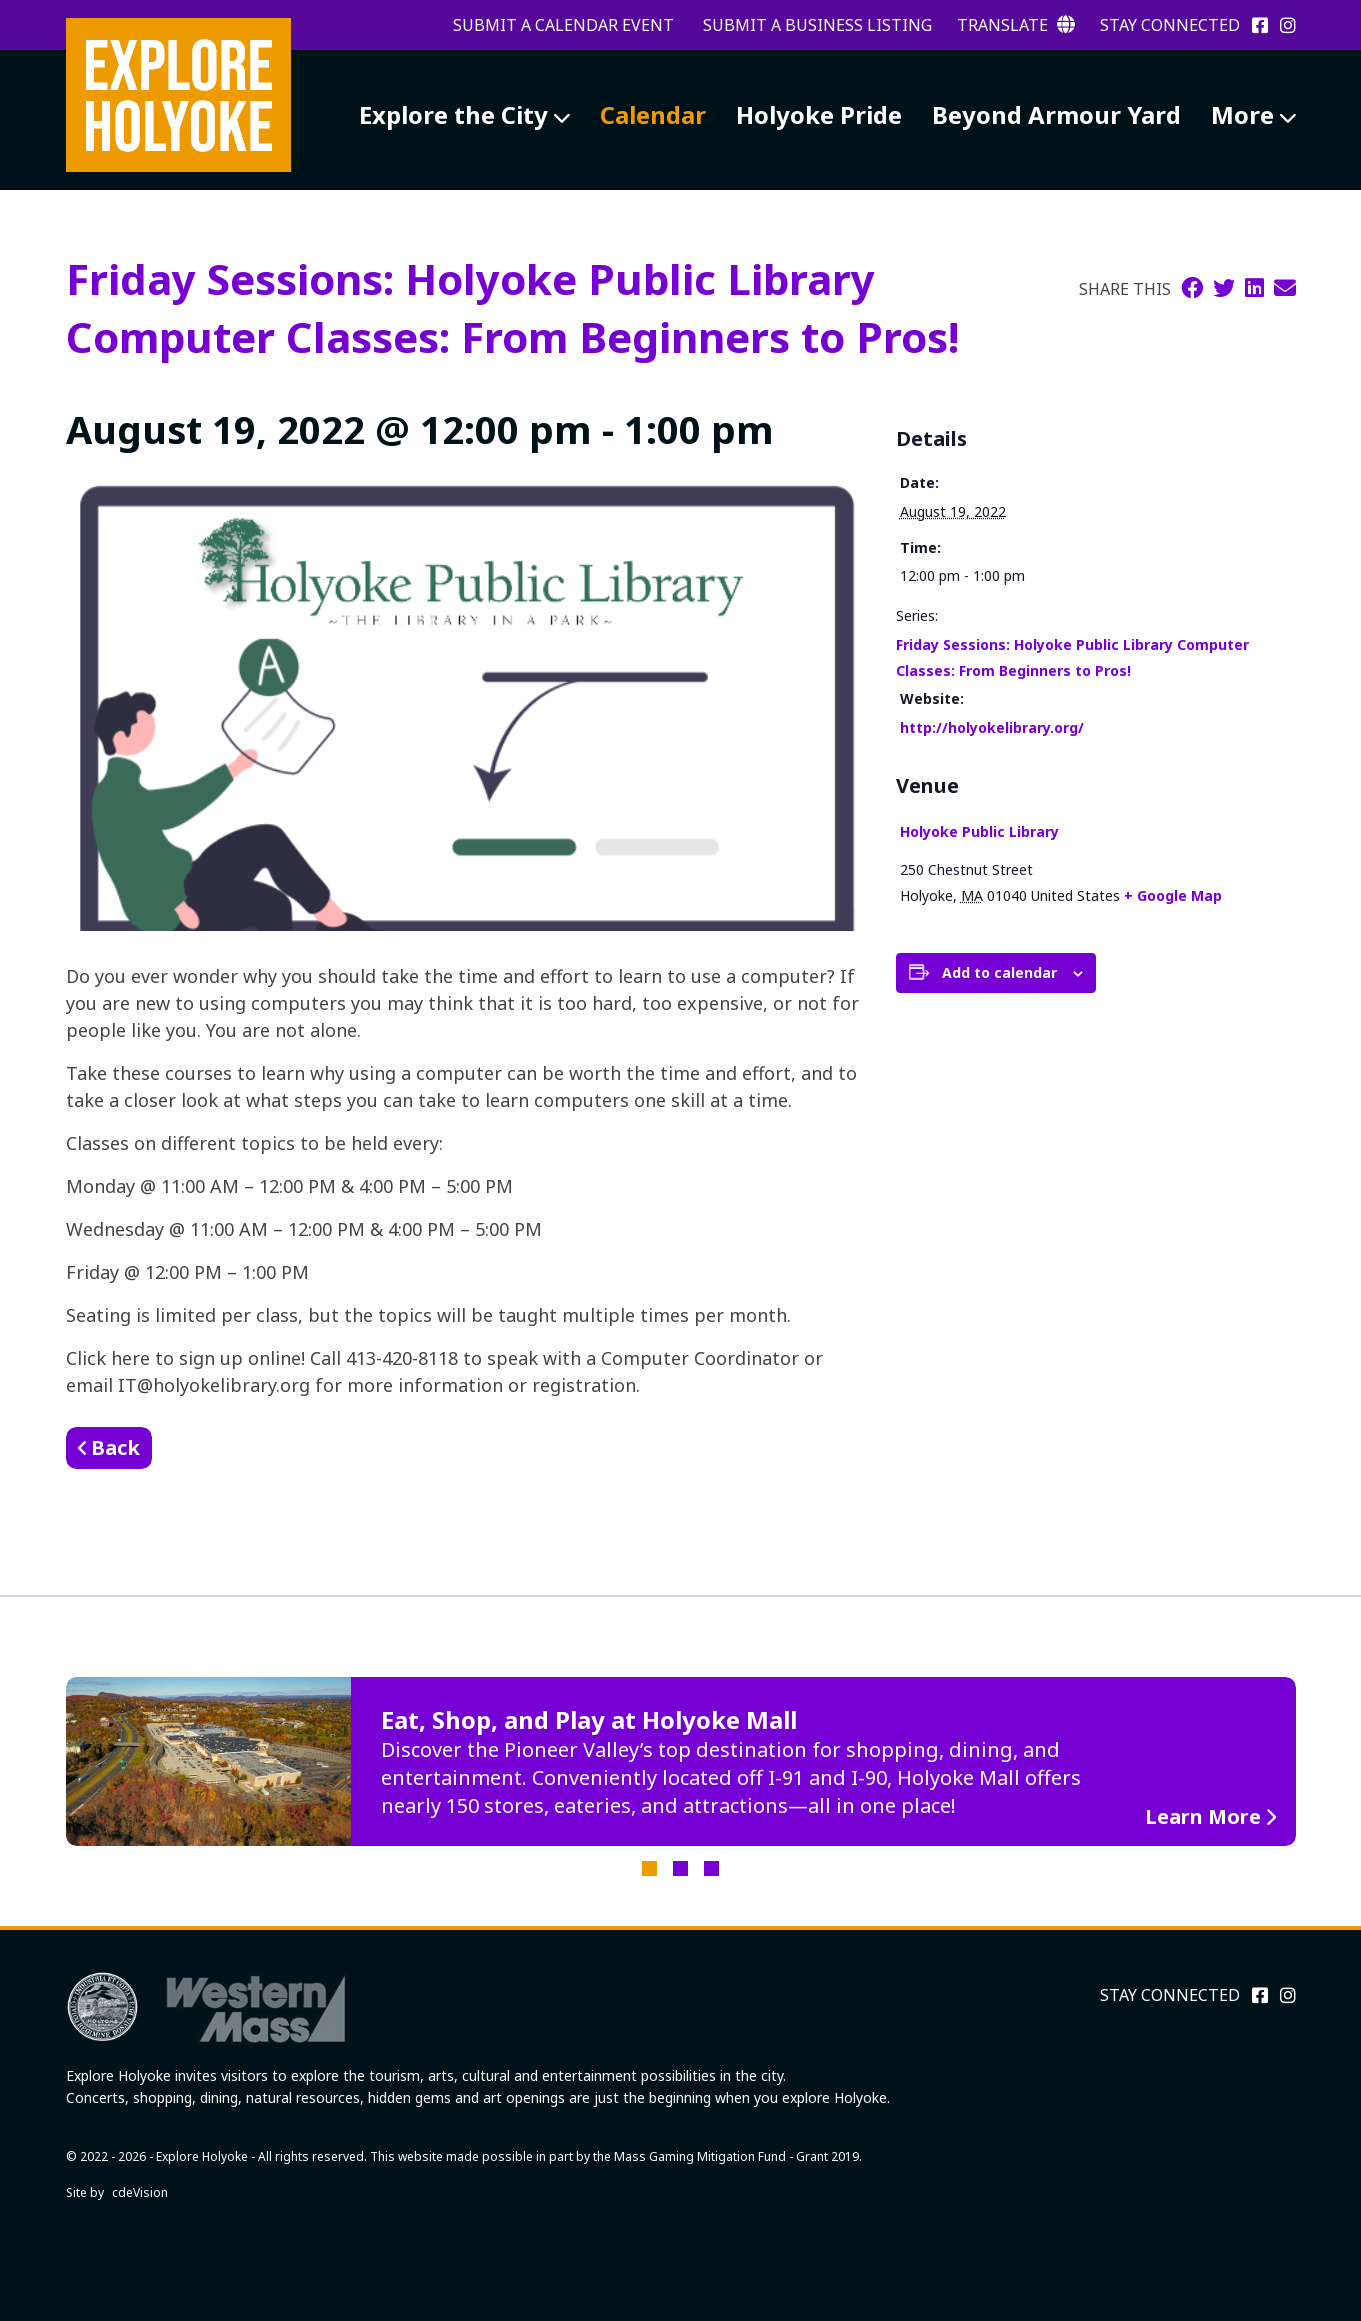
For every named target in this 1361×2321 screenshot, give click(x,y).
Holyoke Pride (819, 114)
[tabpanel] (681, 1762)
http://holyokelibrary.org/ (992, 727)
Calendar (653, 114)
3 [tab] (711, 1868)
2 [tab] (680, 1868)
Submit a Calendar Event (563, 25)
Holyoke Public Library (979, 831)
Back (115, 1447)
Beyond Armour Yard (1056, 114)
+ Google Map (1173, 895)
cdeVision (140, 2192)
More (1242, 114)
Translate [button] (1016, 25)
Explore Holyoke (178, 95)
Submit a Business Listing (817, 25)
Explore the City (453, 114)
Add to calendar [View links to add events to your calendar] (999, 972)
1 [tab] (649, 1868)
